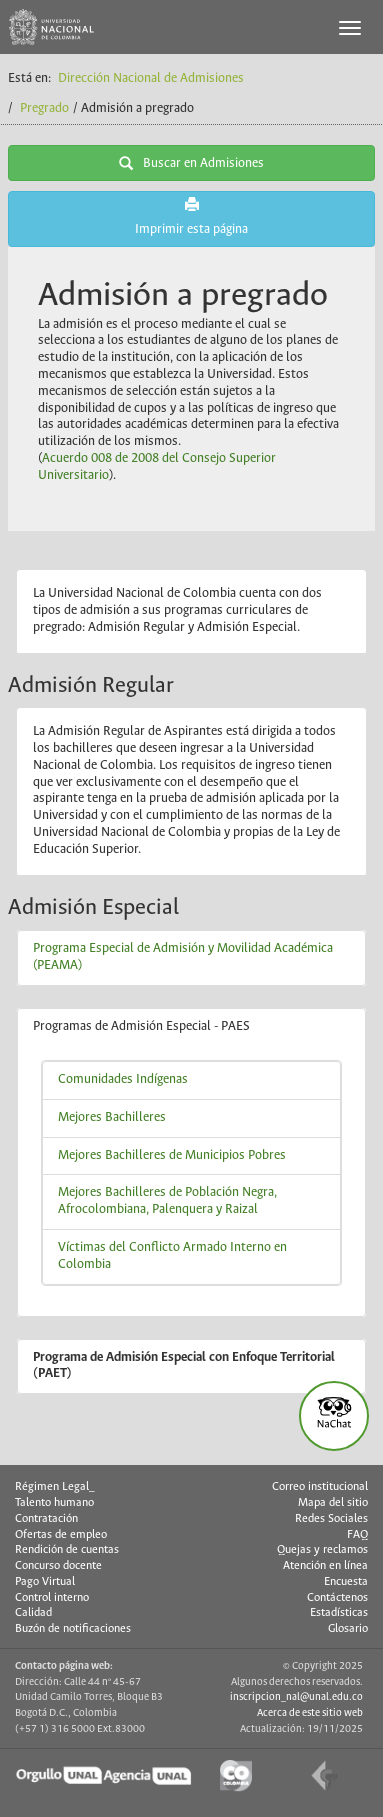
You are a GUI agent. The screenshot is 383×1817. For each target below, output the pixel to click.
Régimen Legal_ (55, 1487)
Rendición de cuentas (67, 1550)
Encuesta (346, 1582)
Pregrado (44, 108)
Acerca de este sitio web (310, 1713)
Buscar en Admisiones (191, 163)
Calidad (33, 1613)
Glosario (348, 1629)
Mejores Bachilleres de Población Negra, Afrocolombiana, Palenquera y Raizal (167, 1201)
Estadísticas (339, 1613)
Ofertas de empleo (61, 1535)
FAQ (357, 1535)
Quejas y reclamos (322, 1550)
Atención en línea (325, 1566)
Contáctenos (337, 1598)
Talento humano (54, 1503)
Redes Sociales (331, 1519)
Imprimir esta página (191, 216)
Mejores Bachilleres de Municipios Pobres (172, 1155)
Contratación (46, 1519)
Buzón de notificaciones (73, 1629)
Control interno (52, 1598)
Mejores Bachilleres (112, 1117)
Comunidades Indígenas (123, 1079)
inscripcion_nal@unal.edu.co (296, 1697)
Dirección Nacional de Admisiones (151, 78)
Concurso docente (58, 1566)
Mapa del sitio (333, 1503)
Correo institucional (320, 1487)
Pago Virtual (45, 1582)
